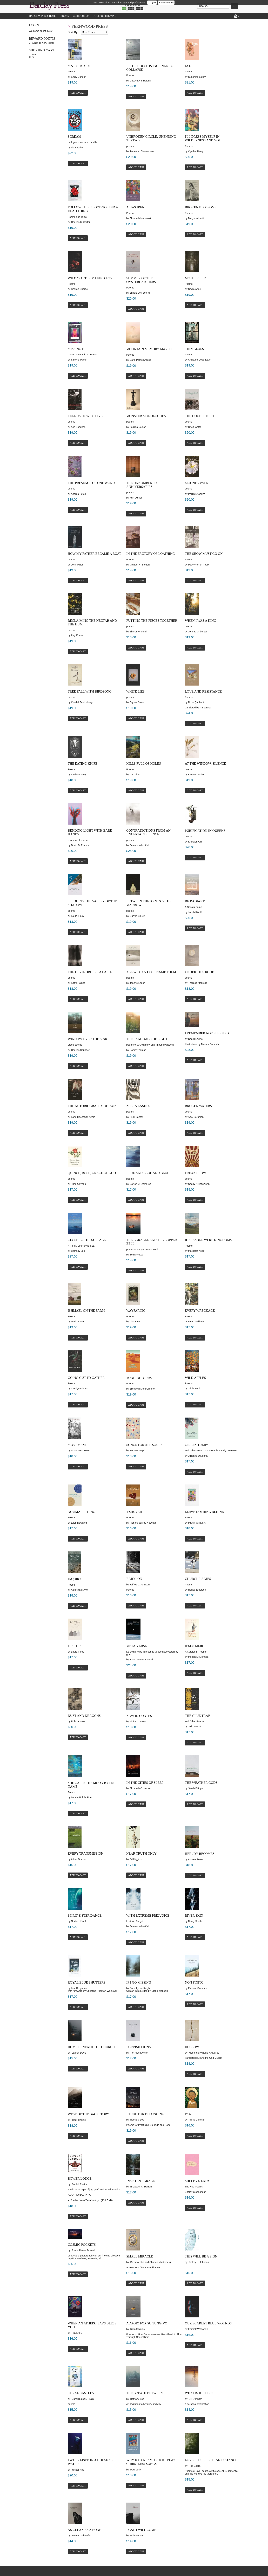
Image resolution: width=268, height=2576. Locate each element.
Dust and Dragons (84, 1715)
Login (50, 31)
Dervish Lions (138, 2047)
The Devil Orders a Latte (90, 972)
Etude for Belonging (145, 2114)
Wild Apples (195, 1377)
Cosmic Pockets (82, 2244)
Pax (188, 2114)
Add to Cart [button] (78, 92)
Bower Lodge (80, 2178)
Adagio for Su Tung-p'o (146, 2323)
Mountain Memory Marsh (149, 349)
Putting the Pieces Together (151, 620)
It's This (74, 1646)
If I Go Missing (138, 1982)
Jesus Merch (196, 1646)
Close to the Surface (87, 1240)
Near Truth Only (141, 1853)
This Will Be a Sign (201, 2256)
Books (65, 16)
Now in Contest (140, 1716)
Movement (77, 1445)
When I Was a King (200, 620)
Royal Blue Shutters (86, 1982)
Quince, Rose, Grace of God (92, 1173)
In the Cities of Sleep (144, 1782)
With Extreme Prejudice (147, 1915)
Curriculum (81, 16)
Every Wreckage (200, 1310)
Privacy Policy (166, 2)
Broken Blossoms (201, 207)
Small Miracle (139, 2256)
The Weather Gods (201, 1782)
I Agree (152, 2)
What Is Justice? (199, 2393)
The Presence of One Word (91, 483)
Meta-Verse (136, 1646)
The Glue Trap (197, 1715)
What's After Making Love (91, 278)
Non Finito (194, 1982)
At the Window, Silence (205, 763)
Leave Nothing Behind (204, 1512)
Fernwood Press (89, 26)
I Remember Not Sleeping (207, 1033)
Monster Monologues (146, 416)
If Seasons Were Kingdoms (208, 1240)
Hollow (192, 2047)
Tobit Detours (139, 1378)
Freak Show (195, 1173)
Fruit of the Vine (104, 16)
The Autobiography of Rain (92, 1106)
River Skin (194, 1915)
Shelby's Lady (197, 2181)
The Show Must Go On (204, 553)
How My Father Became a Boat (94, 553)
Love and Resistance (203, 691)
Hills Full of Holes (143, 763)
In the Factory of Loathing (150, 553)
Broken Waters (198, 1106)
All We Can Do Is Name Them (151, 972)
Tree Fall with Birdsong (90, 691)
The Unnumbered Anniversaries (141, 484)
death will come (141, 2530)
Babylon (134, 1578)
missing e (76, 349)
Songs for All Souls (144, 1445)
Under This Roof (199, 972)
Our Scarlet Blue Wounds (208, 2323)
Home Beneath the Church (91, 2047)
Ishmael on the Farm (86, 1310)
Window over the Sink (88, 1039)
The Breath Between (144, 2393)
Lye (188, 66)
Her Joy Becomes (200, 1853)
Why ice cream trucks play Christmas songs (150, 2461)
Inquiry (75, 1579)
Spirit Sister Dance (85, 1915)
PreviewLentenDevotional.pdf (85, 2200)
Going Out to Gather (86, 1377)
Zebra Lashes (138, 1106)
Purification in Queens (205, 830)
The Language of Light (146, 1039)
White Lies (135, 691)
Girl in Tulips (197, 1445)
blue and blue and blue (147, 1173)
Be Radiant (195, 901)
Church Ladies (198, 1578)
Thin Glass (194, 349)
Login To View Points (43, 42)
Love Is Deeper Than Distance (211, 2460)
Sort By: (73, 32)
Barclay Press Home (42, 16)
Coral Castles (81, 2393)
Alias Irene (136, 207)
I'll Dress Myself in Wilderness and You (203, 138)
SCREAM (74, 136)
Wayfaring (135, 1310)
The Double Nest (200, 416)
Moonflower (197, 483)
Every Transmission (85, 1853)
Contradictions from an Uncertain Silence (148, 832)
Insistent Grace (140, 2181)
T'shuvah (134, 1512)
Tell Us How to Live (85, 416)
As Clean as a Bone (84, 2530)
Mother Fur (195, 278)
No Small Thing (81, 1512)
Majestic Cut (79, 66)
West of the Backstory (88, 2114)
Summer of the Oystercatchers (141, 280)
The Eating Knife (82, 763)
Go (234, 6)
